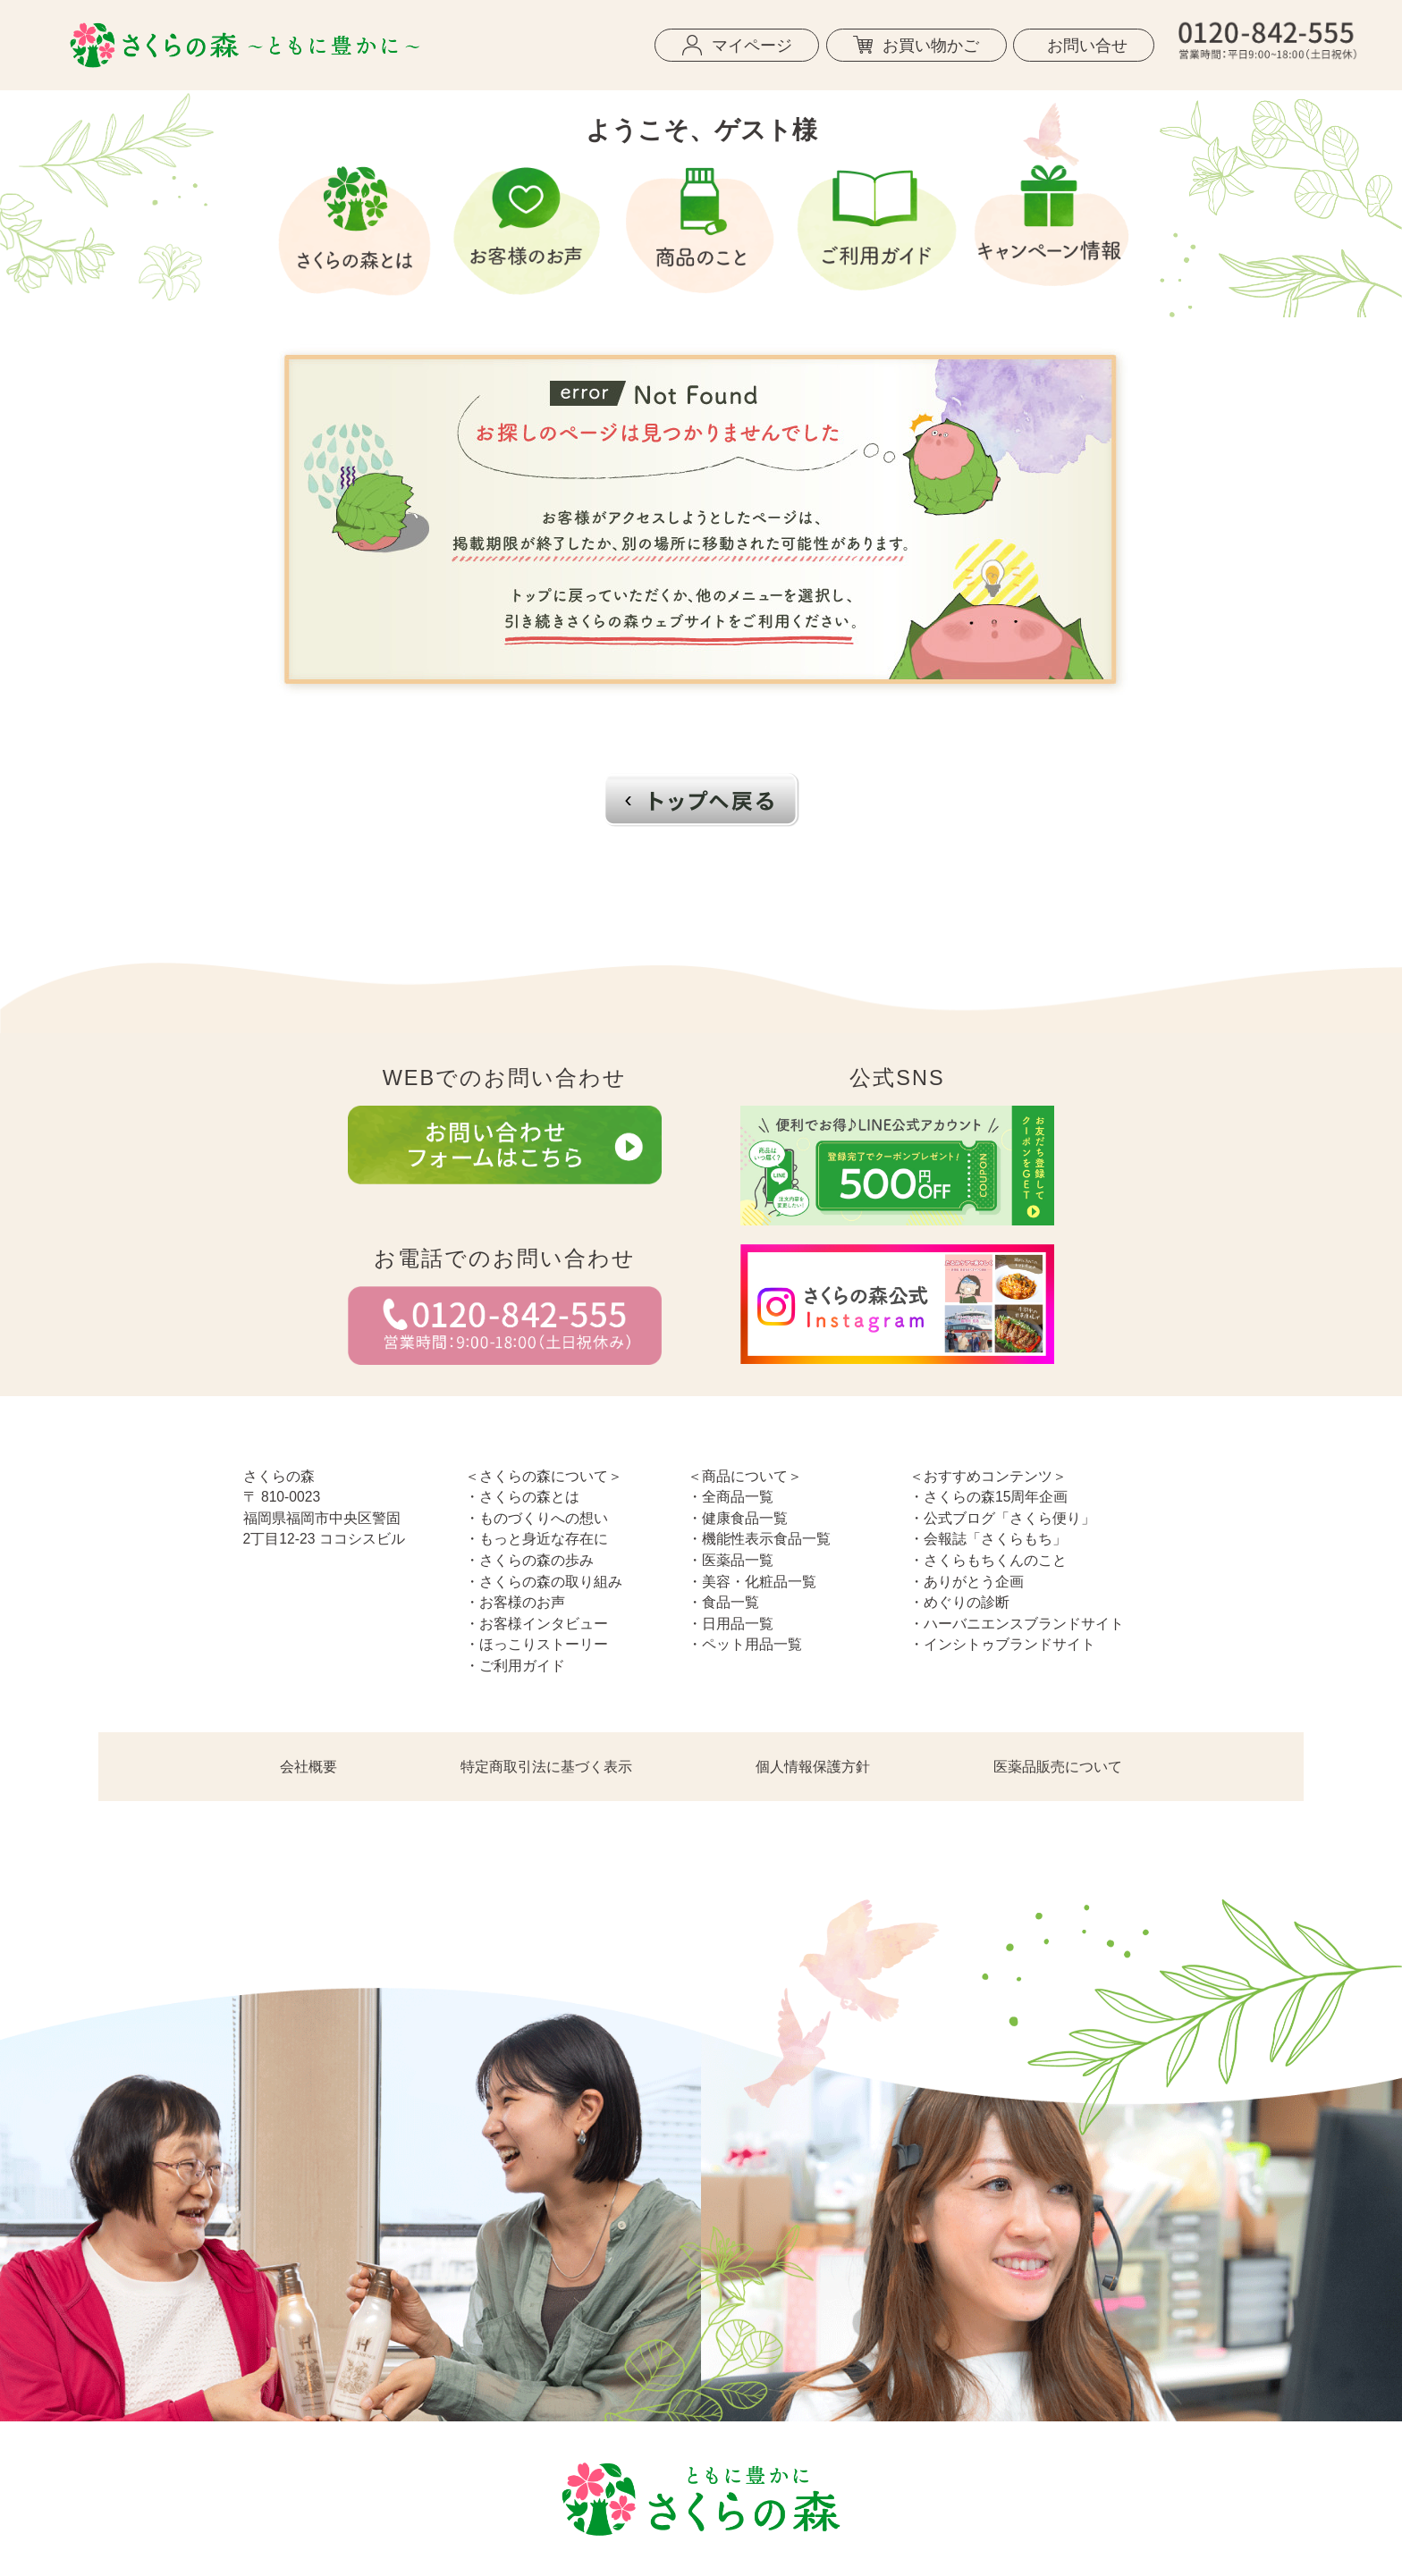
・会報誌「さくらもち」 (988, 1538)
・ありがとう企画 (966, 1581)
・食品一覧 (723, 1602)
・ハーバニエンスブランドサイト (1016, 1623)
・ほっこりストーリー (536, 1644)
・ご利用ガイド (515, 1665)
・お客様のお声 (515, 1602)
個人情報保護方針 (813, 1766)
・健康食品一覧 (738, 1518)
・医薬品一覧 (730, 1560)
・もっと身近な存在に (536, 1538)
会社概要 (308, 1766)
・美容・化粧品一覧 (752, 1581)
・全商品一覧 (730, 1496)
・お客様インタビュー (536, 1623)
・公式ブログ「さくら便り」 (1002, 1518)
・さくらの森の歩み (529, 1560)
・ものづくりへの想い (536, 1518)
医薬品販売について (1057, 1766)
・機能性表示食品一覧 (759, 1538)
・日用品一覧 (730, 1623)
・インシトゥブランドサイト (1002, 1644)
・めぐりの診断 (959, 1602)
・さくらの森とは (522, 1496)
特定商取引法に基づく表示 (546, 1766)
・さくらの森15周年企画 (988, 1496)
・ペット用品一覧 (745, 1644)
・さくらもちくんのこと (988, 1560)
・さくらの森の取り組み (543, 1581)
